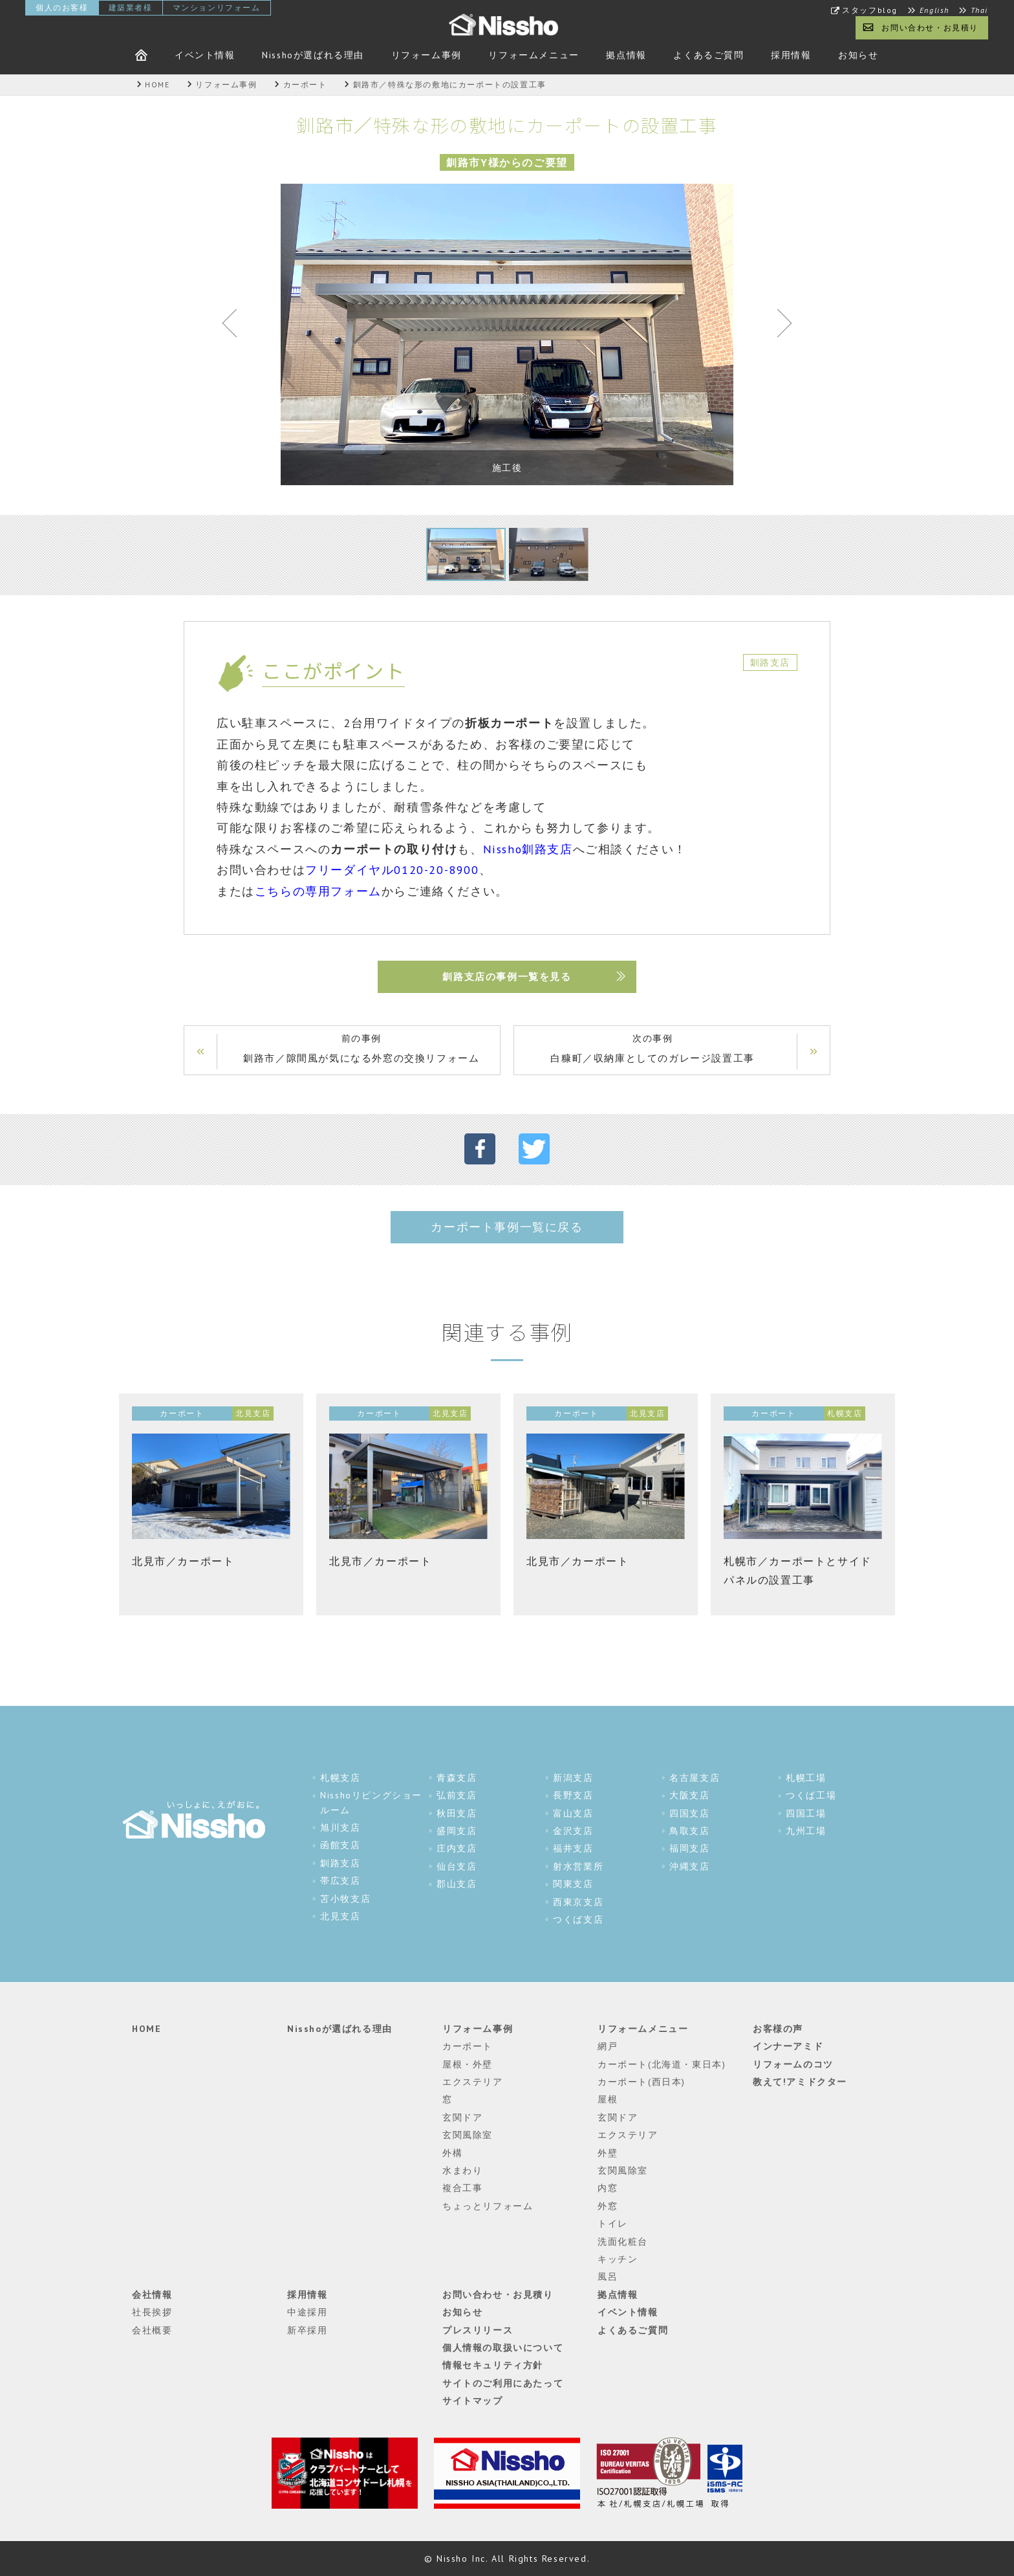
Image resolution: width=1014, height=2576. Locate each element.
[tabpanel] (507, 334)
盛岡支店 (457, 1831)
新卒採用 (307, 2330)
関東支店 (573, 1884)
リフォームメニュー (533, 55)
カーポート (467, 2046)
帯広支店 (340, 1880)
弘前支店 (457, 1795)
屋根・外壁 (467, 2064)
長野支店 (573, 1795)
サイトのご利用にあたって (502, 2383)
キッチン (618, 2259)
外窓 (608, 2206)
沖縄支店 (689, 1866)
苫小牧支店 (345, 1899)
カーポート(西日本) (641, 2082)
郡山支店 (457, 1884)
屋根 (608, 2099)
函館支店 (340, 1845)
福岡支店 (689, 1848)
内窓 (608, 2188)
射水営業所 (578, 1866)
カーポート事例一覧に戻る (507, 1226)
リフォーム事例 (426, 55)
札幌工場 (806, 1778)
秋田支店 (457, 1813)
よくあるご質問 (708, 55)
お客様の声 (778, 2029)
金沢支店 (573, 1831)
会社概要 (152, 2330)
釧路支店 (340, 1863)
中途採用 (307, 2312)
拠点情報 (626, 55)
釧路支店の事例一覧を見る (506, 976)
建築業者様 (131, 7)
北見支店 (340, 1916)
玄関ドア (462, 2117)
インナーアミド (788, 2046)
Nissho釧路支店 (528, 849)
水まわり (462, 2170)
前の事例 (361, 1049)
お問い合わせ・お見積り (929, 27)
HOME (146, 2029)
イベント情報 (205, 55)
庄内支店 (457, 1848)
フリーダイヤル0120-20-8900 (392, 869)
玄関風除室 (467, 2135)
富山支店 (573, 1813)
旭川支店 (340, 1827)
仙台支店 (457, 1866)
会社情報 (152, 2294)
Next (779, 326)
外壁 (608, 2153)
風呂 (608, 2276)
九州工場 (806, 1831)
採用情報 (791, 55)
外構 (452, 2153)
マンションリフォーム (217, 7)
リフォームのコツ (793, 2064)
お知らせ (858, 55)
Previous (235, 326)
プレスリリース (477, 2330)
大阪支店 (689, 1795)
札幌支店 (340, 1778)
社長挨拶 (152, 2312)
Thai (979, 10)
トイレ (613, 2223)
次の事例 (652, 1049)
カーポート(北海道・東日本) (662, 2064)
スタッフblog (870, 10)
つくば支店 (578, 1919)
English (934, 10)
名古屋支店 (694, 1778)
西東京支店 (578, 1902)
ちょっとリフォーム (487, 2206)
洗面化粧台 (623, 2241)
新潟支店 (573, 1778)
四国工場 (806, 1813)
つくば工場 (811, 1795)
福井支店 (573, 1848)
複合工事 (462, 2188)
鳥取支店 (689, 1831)
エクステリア (472, 2082)
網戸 (608, 2046)
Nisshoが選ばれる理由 (313, 55)
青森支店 (457, 1778)
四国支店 (689, 1813)
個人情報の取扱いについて (502, 2347)
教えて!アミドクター (800, 2082)
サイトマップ (472, 2401)
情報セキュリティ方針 (492, 2365)
